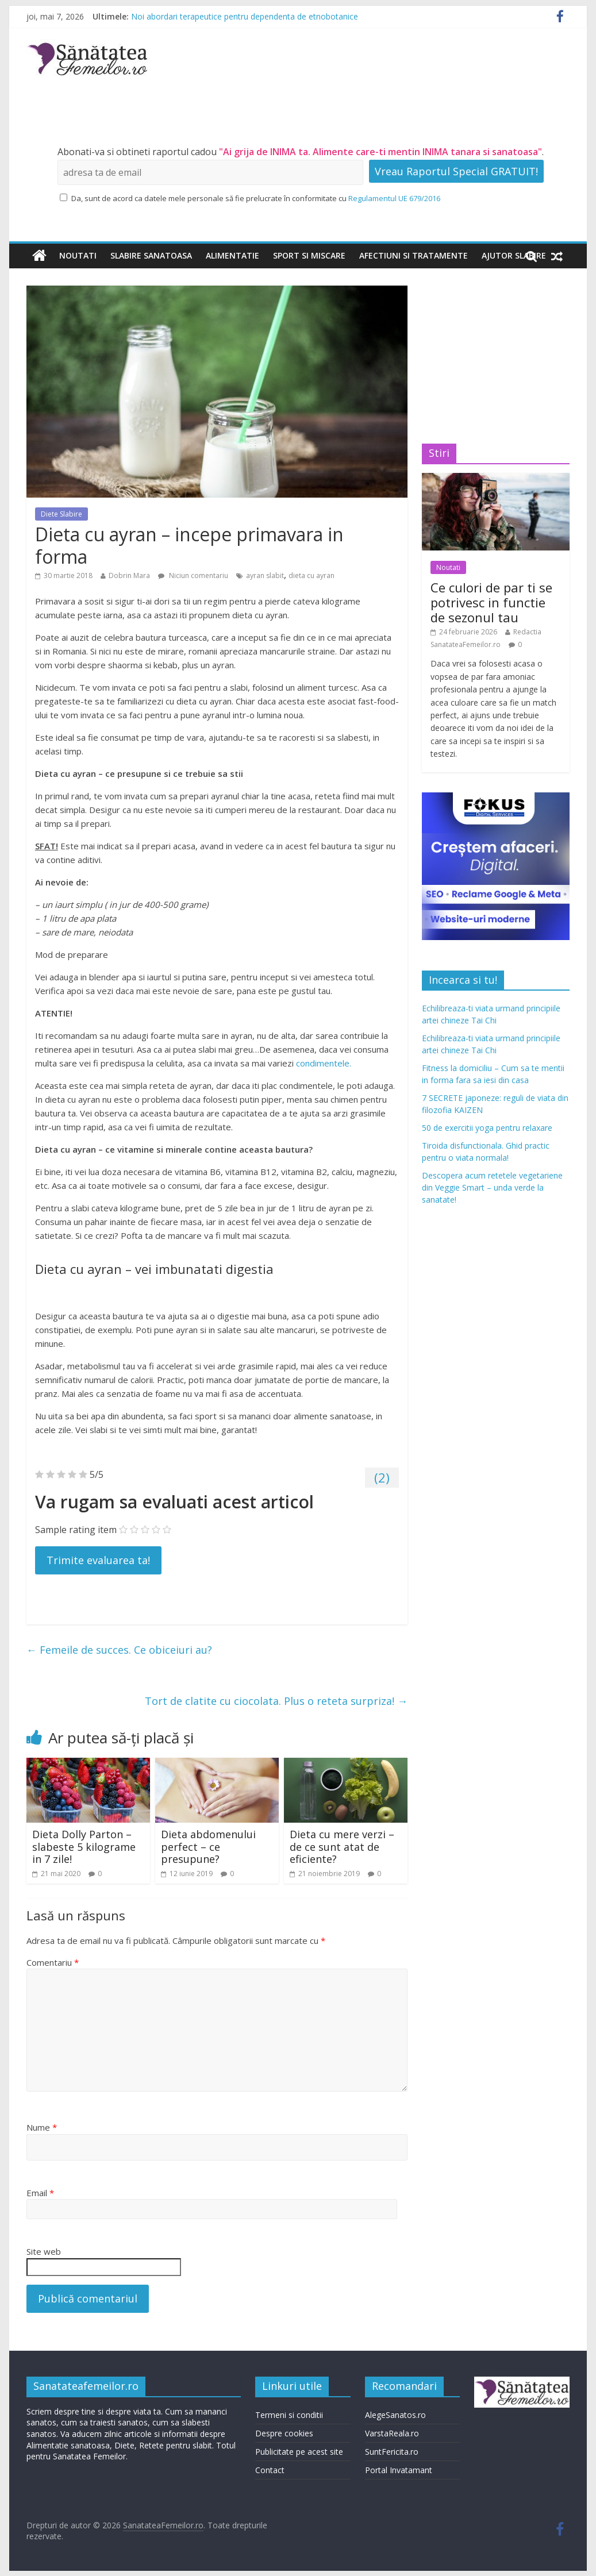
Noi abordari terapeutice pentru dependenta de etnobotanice (244, 16)
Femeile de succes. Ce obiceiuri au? (119, 1650)
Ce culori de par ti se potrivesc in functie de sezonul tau (491, 602)
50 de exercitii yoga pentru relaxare (487, 1127)
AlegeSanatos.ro (395, 2414)
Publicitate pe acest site (299, 2451)
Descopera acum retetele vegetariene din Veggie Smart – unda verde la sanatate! (492, 1187)
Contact (269, 2470)
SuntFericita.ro (391, 2451)
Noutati (78, 255)
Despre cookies (284, 2433)
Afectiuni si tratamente (413, 255)
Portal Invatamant (398, 2470)
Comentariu (52, 1962)
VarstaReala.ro (392, 2433)
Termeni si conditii (289, 2414)
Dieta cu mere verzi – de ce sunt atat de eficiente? (342, 1846)
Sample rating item (76, 1529)
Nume (41, 2127)
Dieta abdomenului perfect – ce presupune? (208, 1846)
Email (40, 2192)
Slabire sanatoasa (151, 255)
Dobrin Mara (129, 575)
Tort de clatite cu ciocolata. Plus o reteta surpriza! (276, 1701)
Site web (43, 2251)
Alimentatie (232, 255)
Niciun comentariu (193, 575)
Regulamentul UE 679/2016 (394, 198)
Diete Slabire (61, 514)
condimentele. (323, 1063)
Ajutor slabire (514, 255)
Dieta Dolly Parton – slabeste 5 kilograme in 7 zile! (84, 1846)
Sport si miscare (309, 255)
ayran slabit (265, 575)
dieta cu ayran (311, 575)
